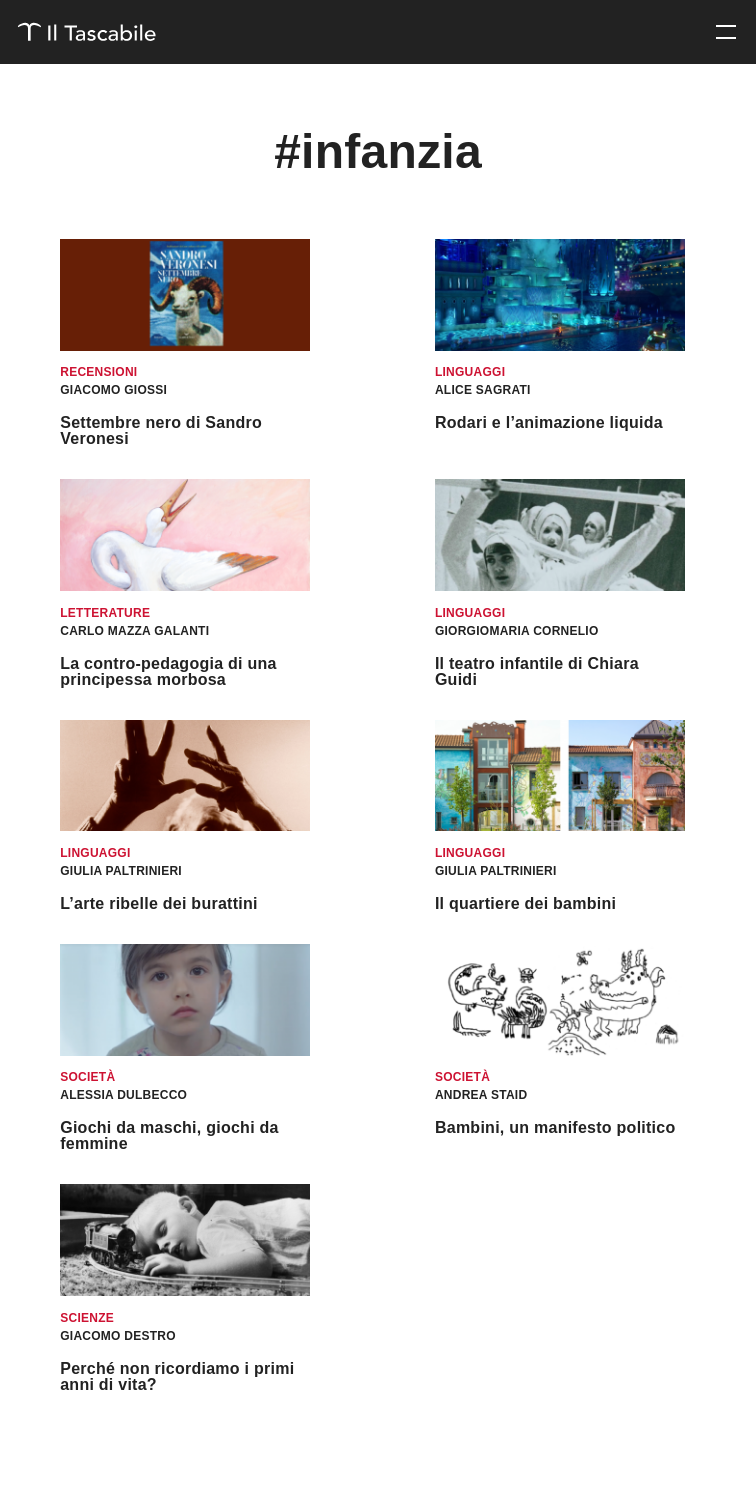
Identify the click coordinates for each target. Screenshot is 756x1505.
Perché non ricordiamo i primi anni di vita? (177, 1376)
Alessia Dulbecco (123, 1095)
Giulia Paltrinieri (121, 871)
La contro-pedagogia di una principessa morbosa (168, 671)
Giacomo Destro (118, 1336)
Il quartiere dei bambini (525, 903)
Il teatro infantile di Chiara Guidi (537, 671)
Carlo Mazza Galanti (134, 631)
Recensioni (98, 372)
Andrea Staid (481, 1095)
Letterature (105, 613)
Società (87, 1077)
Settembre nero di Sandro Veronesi (161, 430)
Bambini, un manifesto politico (555, 1127)
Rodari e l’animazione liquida (549, 422)
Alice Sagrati (483, 390)
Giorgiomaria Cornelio (517, 631)
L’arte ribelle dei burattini (158, 903)
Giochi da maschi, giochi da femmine (169, 1135)
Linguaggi (470, 372)
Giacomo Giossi (113, 390)
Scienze (87, 1318)
